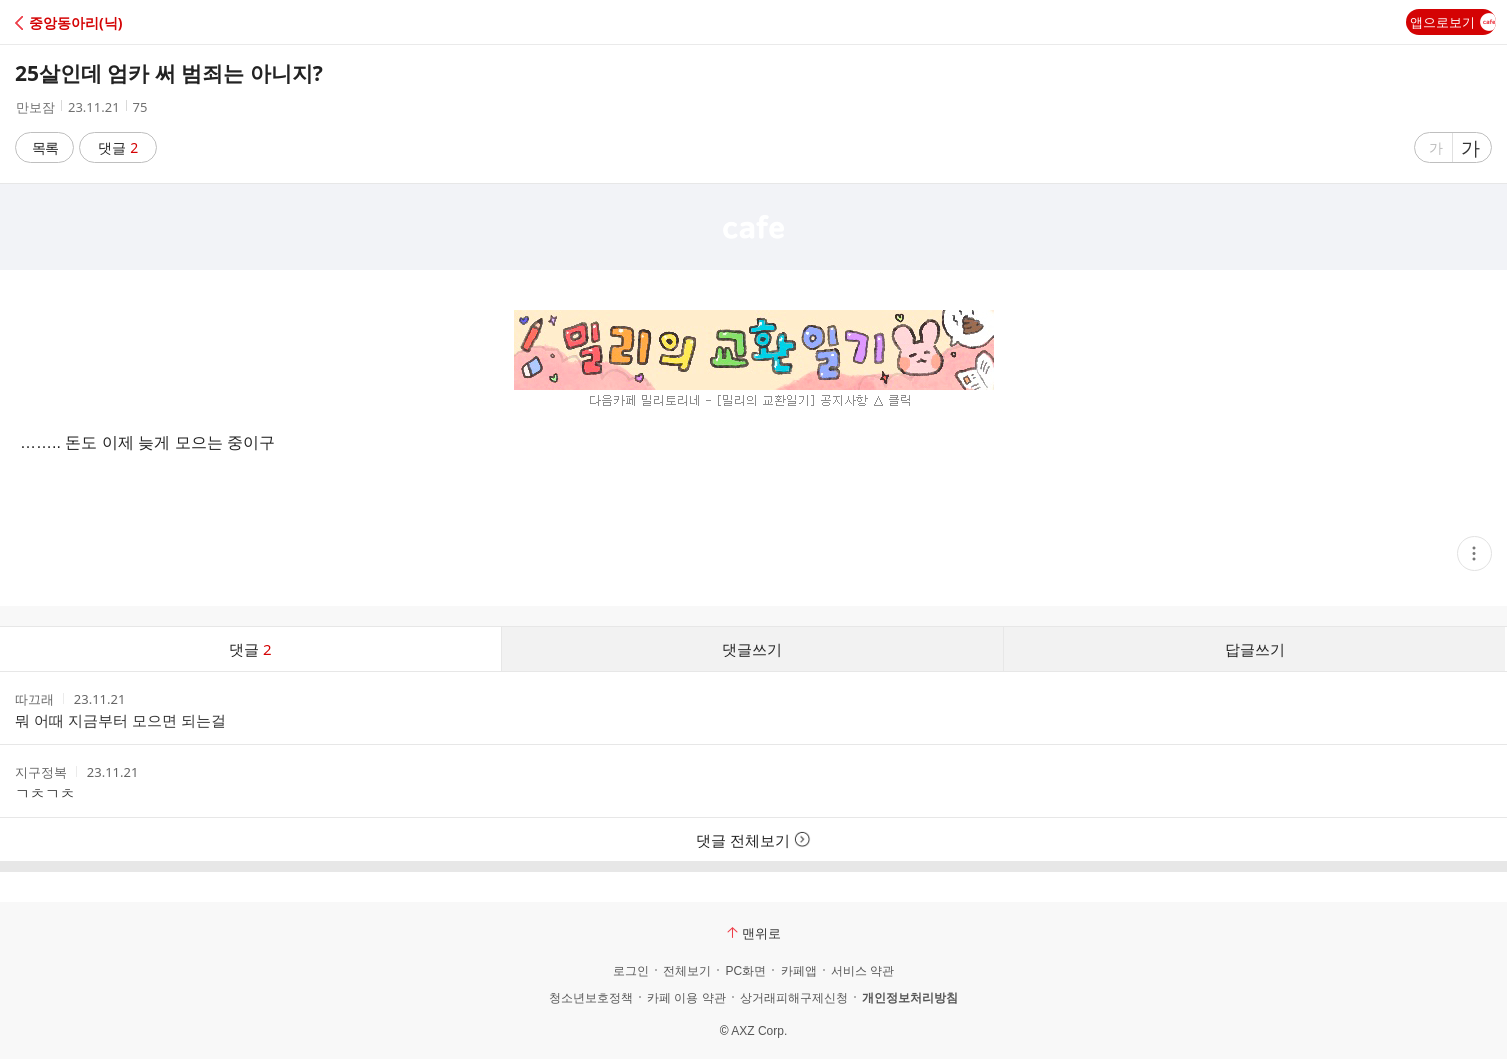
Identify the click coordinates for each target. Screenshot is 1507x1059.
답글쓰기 (1255, 649)
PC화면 (745, 971)
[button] (102, 22)
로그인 (631, 971)
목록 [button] (45, 147)
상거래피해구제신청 (794, 998)
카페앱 (799, 971)
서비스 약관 (862, 971)
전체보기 (687, 971)
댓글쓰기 (752, 649)
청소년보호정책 (591, 998)
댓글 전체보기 (753, 840)
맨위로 (754, 933)
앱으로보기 (1453, 22)
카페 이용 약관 (686, 998)
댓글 (118, 147)
